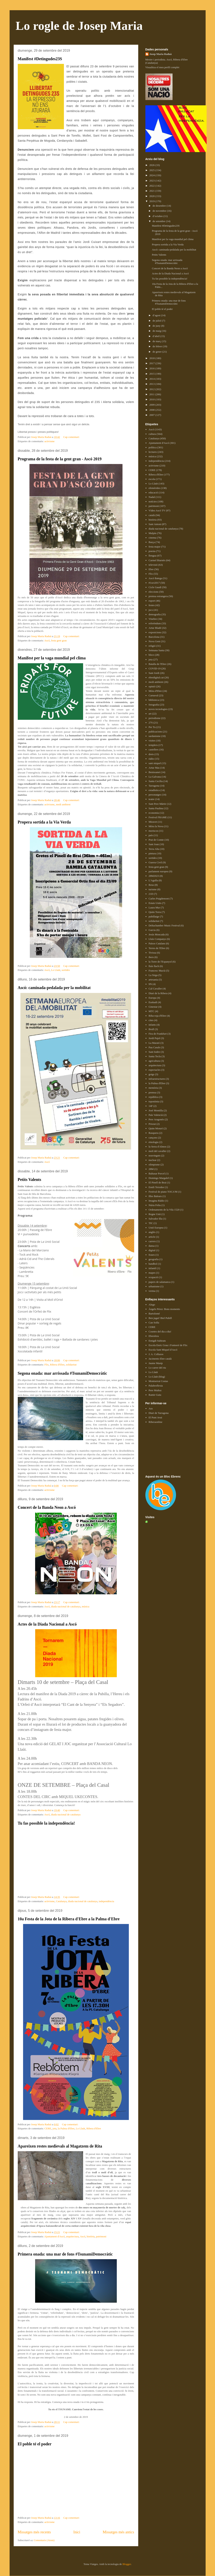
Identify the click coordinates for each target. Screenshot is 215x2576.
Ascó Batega (155, 578)
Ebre (151, 569)
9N (150, 984)
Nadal (152, 497)
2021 (152, 190)
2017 (152, 363)
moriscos (153, 830)
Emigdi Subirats (157, 1340)
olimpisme (154, 1164)
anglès (152, 1232)
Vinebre (153, 618)
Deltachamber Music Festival (164, 925)
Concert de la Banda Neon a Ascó (47, 1507)
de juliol (157, 320)
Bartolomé (154, 1313)
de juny (157, 325)
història (91, 2236)
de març (157, 341)
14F (151, 1105)
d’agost (157, 315)
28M (151, 1169)
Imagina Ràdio (156, 1200)
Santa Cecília (156, 781)
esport (152, 600)
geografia (154, 1259)
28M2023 (154, 875)
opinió (152, 686)
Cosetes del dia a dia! (160, 1331)
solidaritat (71, 1364)
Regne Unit (155, 1214)
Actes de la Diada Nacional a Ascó (47, 1624)
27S (151, 722)
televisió (153, 564)
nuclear (152, 1160)
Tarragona (154, 785)
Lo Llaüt (55, 969)
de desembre (160, 205)
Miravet (153, 821)
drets (151, 754)
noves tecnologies (158, 709)
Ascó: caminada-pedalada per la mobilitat (54, 987)
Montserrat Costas (158, 1381)
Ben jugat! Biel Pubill (160, 1318)
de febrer (158, 346)
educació (153, 492)
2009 (152, 404)
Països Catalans (157, 943)
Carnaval (153, 695)
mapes (152, 1272)
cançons (153, 1137)
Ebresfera (154, 1336)
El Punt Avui (155, 1417)
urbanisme (154, 1286)
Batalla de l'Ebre (157, 663)
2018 (152, 358)
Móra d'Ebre (155, 690)
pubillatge (154, 916)
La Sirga (153, 975)
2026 (152, 165)
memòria (153, 1087)
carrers (152, 1241)
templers (153, 745)
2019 (152, 201)
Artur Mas (154, 767)
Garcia (152, 929)
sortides (66, 969)
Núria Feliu (155, 1205)
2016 (152, 368)
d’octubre (158, 216)
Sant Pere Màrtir (157, 803)
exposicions (155, 632)
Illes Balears (155, 1196)
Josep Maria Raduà (160, 54)
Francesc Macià (157, 970)
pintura (152, 853)
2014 (152, 378)
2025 (152, 170)
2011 (152, 394)
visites (152, 740)
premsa (152, 1092)
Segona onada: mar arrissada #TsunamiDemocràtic (62, 1373)
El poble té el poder (35, 2444)
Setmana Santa (156, 650)
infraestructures (157, 1078)
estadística (154, 790)
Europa (152, 997)
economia (154, 812)
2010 (152, 399)
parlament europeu (158, 871)
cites (151, 1020)
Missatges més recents (34, 2532)
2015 (152, 373)
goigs (151, 1074)
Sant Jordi (154, 672)
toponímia (154, 1101)
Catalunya (61, 1901)
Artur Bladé (155, 627)
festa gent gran (59, 640)
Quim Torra (155, 912)
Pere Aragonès (156, 1119)
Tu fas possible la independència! (46, 1823)
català (152, 515)
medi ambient (63, 804)
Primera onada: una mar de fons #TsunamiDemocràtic (65, 2254)
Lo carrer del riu (157, 1367)
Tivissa (152, 952)
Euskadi (153, 1002)
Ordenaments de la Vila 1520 (164, 1209)
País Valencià (156, 1114)
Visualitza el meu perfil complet (162, 67)
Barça (152, 542)
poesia (152, 551)
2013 (152, 383)
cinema (152, 537)
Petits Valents (29, 1179)
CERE (48, 2128)
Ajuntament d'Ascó (54, 2236)
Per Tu (152, 727)
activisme (50, 441)
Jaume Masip (156, 1363)
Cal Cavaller (155, 988)
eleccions (153, 591)
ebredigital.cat (156, 677)
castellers (153, 749)
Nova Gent (154, 641)
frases (152, 1254)
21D (151, 893)
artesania (153, 979)
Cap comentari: (71, 436)
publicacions (155, 731)
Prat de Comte (156, 839)
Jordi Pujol (154, 1038)
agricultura (154, 1060)
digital (152, 1250)
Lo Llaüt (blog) (157, 1376)
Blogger (127, 2564)
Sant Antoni (155, 524)
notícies (153, 501)
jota (54, 2128)
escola (152, 479)
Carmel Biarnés (157, 560)
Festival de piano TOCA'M (163, 1191)
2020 (152, 196)
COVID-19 (155, 668)
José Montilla (156, 1110)
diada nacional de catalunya (65, 1606)
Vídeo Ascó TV (157, 510)
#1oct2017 (154, 582)
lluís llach (154, 966)
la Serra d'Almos (157, 1146)
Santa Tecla (155, 1056)
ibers (151, 957)
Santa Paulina (156, 808)
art (150, 713)
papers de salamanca (159, 1281)
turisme (153, 889)
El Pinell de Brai (157, 1182)
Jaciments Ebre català (160, 1358)
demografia (155, 614)
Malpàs (152, 533)
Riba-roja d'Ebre (157, 1015)
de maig (157, 330)
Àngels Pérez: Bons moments (164, 1309)
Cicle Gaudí (155, 587)
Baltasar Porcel (157, 1173)
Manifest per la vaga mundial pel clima (52, 658)
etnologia (153, 1142)
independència (106, 1901)
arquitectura (72, 2236)
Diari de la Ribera (158, 993)
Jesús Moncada (157, 934)
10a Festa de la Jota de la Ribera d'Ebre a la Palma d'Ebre (69, 1919)
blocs (151, 654)
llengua (152, 555)
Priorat (152, 1123)
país (151, 835)
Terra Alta (154, 848)
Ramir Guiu (155, 1394)
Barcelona (154, 636)
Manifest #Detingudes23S (40, 59)
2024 (152, 175)
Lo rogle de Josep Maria (79, 25)
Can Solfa (154, 1322)
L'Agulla (153, 880)
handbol (153, 1263)
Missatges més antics (118, 2532)
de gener (157, 351)
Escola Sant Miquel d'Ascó (163, 1349)
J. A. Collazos (156, 1354)
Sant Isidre (154, 1051)
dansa (152, 1245)
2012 (152, 389)
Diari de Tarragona (159, 1412)
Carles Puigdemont (159, 898)
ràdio (151, 758)
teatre (152, 799)
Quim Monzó (156, 1128)
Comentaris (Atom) (44, 2540)
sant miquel (155, 763)
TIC (151, 1223)
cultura (152, 433)
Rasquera (153, 1132)
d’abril (156, 336)
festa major (154, 546)
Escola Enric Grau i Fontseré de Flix (168, 1345)
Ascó (47, 640)
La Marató (154, 1042)
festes (152, 605)
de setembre (159, 221)
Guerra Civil (155, 862)
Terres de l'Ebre (157, 948)
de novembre (160, 210)
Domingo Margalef (159, 1178)
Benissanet (154, 772)
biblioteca (154, 699)
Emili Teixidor (156, 1187)
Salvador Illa (155, 1218)
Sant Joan (154, 844)
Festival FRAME (158, 817)
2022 (152, 185)
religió (152, 645)
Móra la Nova (156, 826)
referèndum (155, 623)
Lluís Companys (157, 938)
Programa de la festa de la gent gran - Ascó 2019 (60, 459)
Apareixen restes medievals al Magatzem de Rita (60, 2146)
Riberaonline (155, 1421)
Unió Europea (156, 1227)
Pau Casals (154, 1047)
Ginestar (153, 1006)
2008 (152, 409)
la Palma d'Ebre (66, 2128)
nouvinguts (154, 1155)
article (152, 1236)
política (153, 447)
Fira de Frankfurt (158, 1033)
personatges (155, 794)
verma (152, 1290)
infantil (152, 1268)
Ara (151, 1408)
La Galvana (155, 776)
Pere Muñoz (155, 1390)
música (85, 1606)
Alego (152, 1304)
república (153, 1096)
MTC (151, 1011)
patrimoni (101, 2236)
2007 (152, 414)
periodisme (154, 718)
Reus (151, 884)
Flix (47, 1364)
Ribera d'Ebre (57, 1364)
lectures (153, 451)
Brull (151, 1029)
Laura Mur (154, 907)
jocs (151, 609)
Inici (76, 2532)
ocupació (153, 1277)
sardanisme (154, 736)
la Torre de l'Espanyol (160, 961)
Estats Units (155, 903)
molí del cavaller (157, 1151)
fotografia (154, 704)
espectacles (154, 1069)
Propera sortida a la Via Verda (44, 822)
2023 (152, 180)
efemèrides (154, 488)
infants (152, 1024)
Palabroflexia (156, 1385)
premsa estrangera (158, 596)
